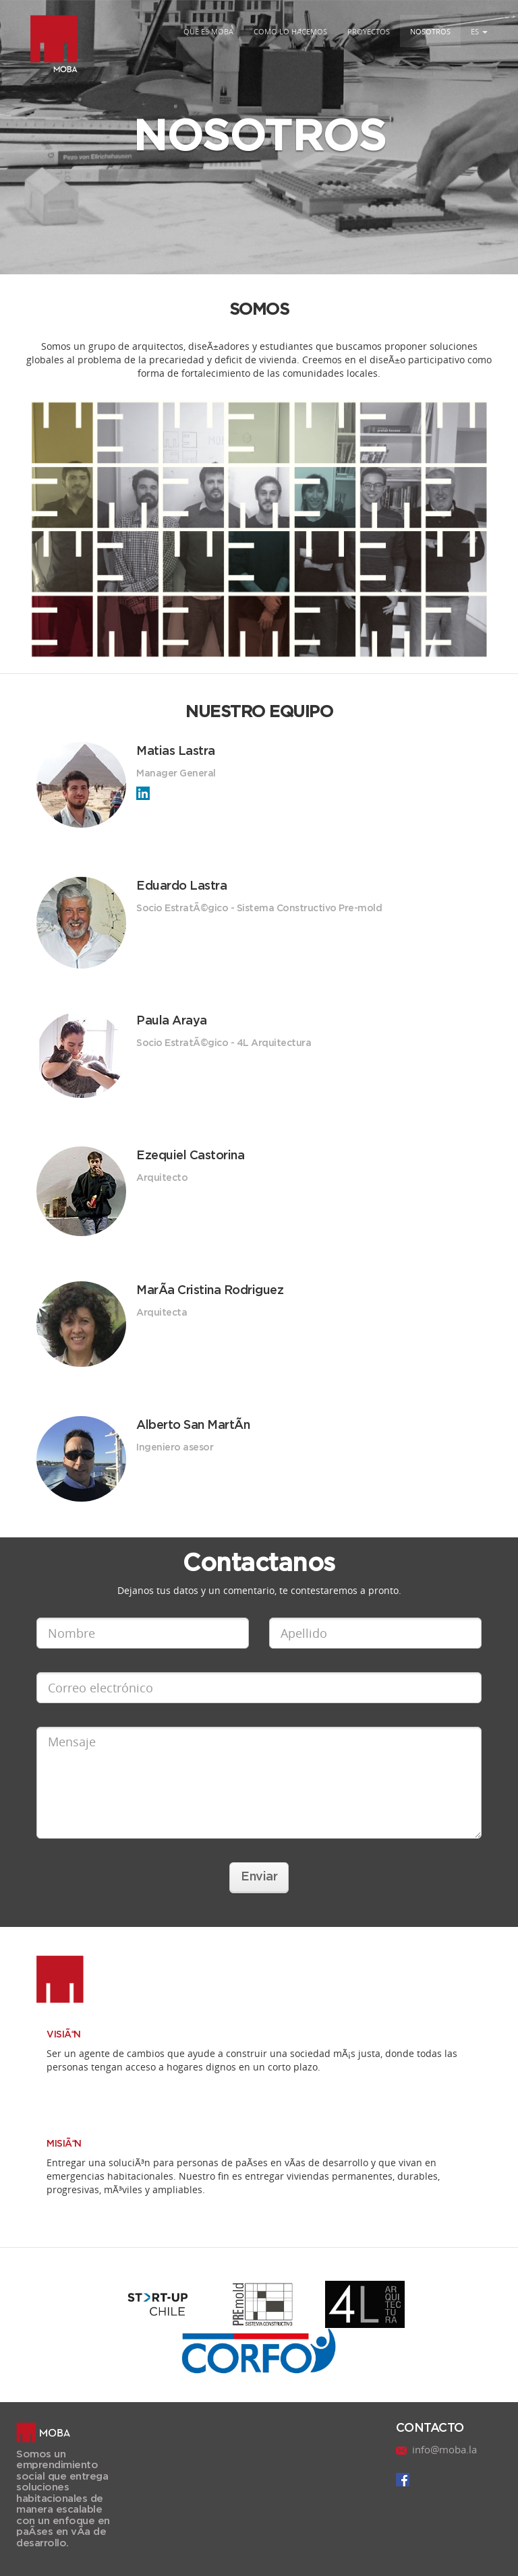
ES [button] (479, 31)
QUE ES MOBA (208, 31)
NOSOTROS (430, 31)
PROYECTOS (368, 31)
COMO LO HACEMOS (290, 31)
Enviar (259, 1877)
